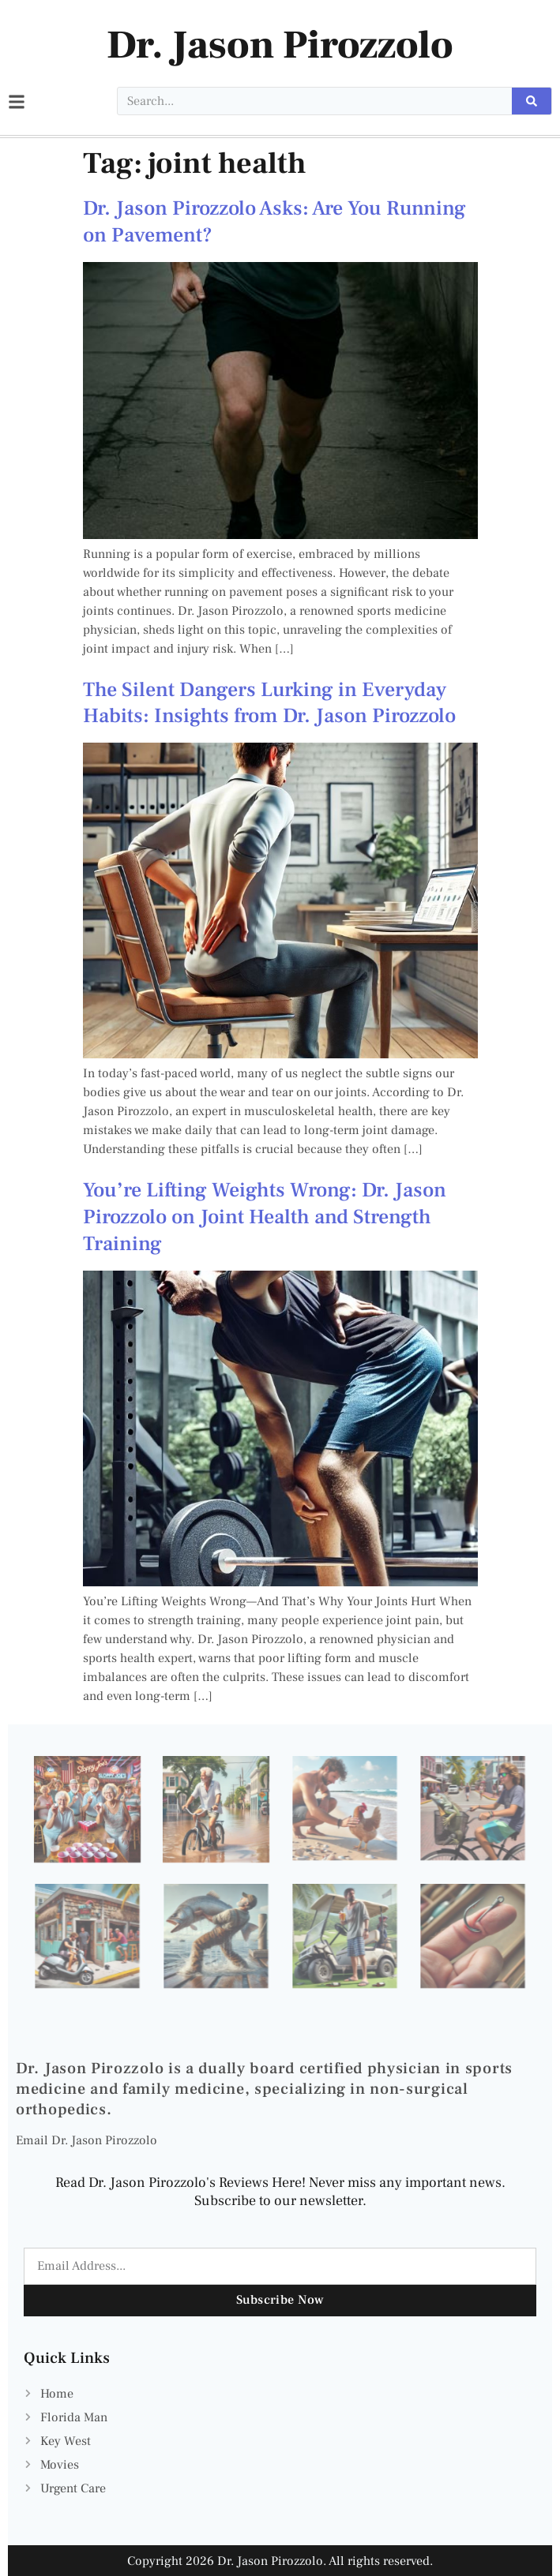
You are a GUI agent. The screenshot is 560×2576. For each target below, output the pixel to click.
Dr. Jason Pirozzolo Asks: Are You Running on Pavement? (274, 222)
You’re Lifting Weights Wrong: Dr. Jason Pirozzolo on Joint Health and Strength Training (264, 1217)
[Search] (531, 101)
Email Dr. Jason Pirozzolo (86, 2140)
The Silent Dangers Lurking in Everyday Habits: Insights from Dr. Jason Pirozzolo (269, 703)
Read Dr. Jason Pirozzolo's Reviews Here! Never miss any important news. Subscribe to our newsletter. (280, 2192)
